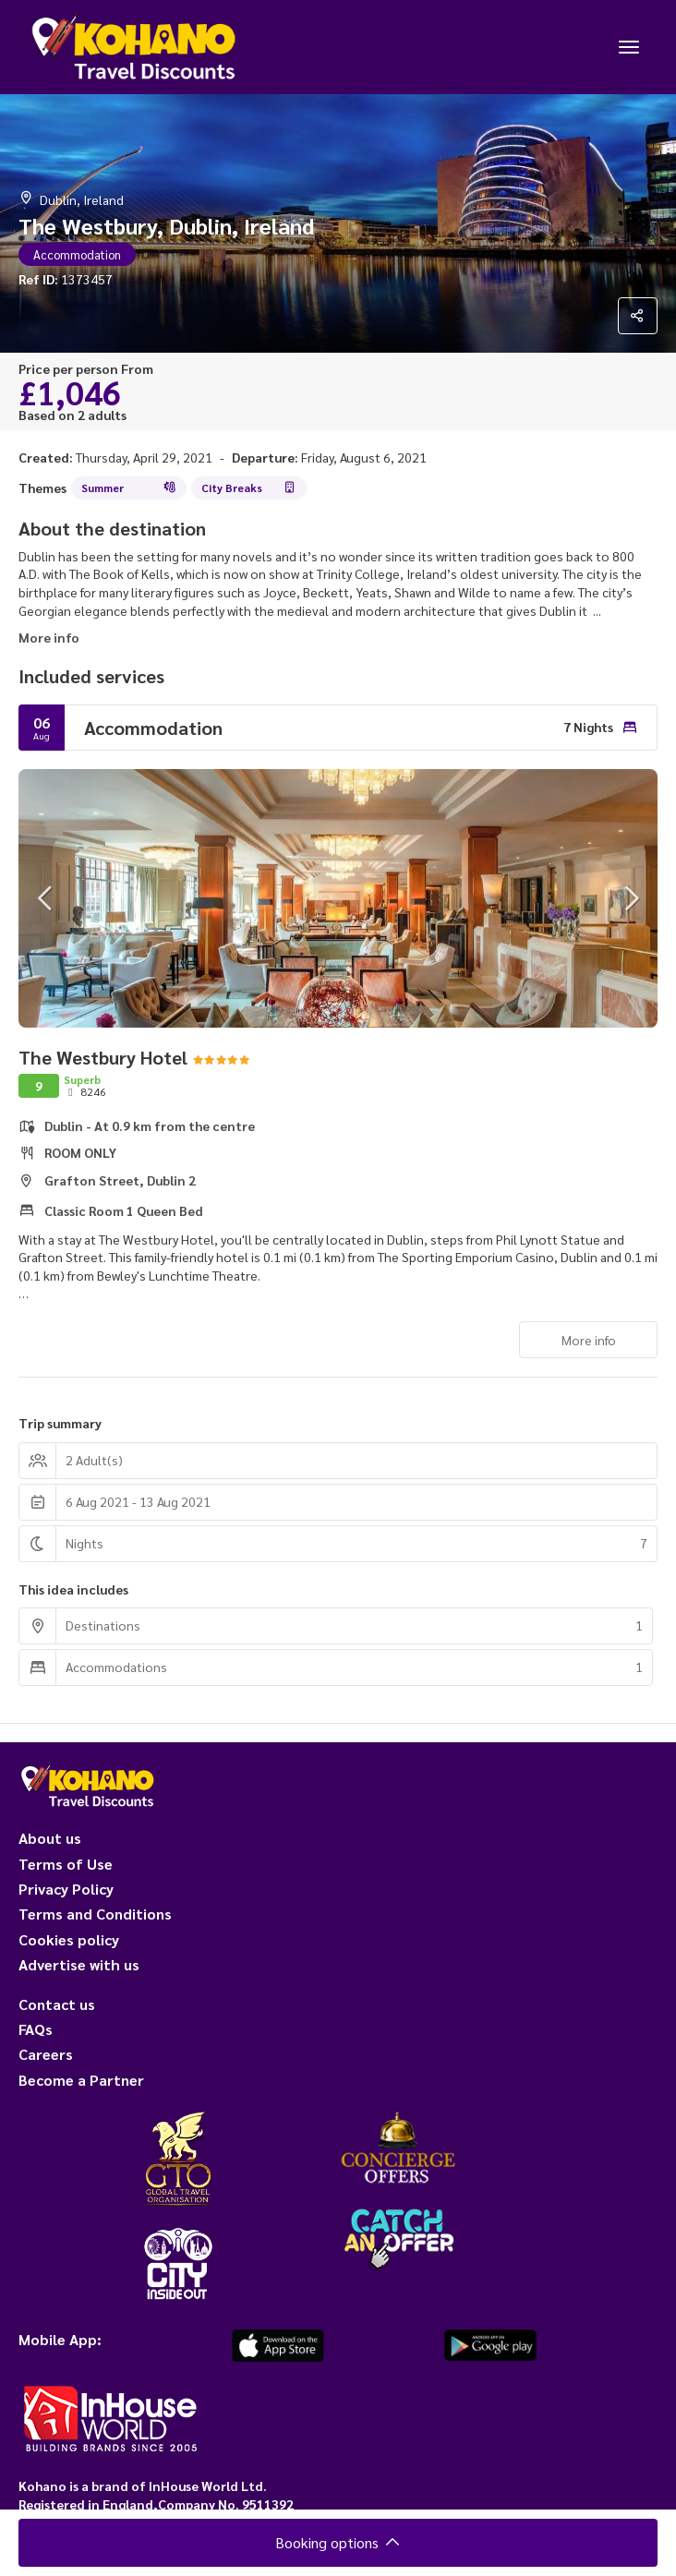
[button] (46, 898)
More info (48, 637)
